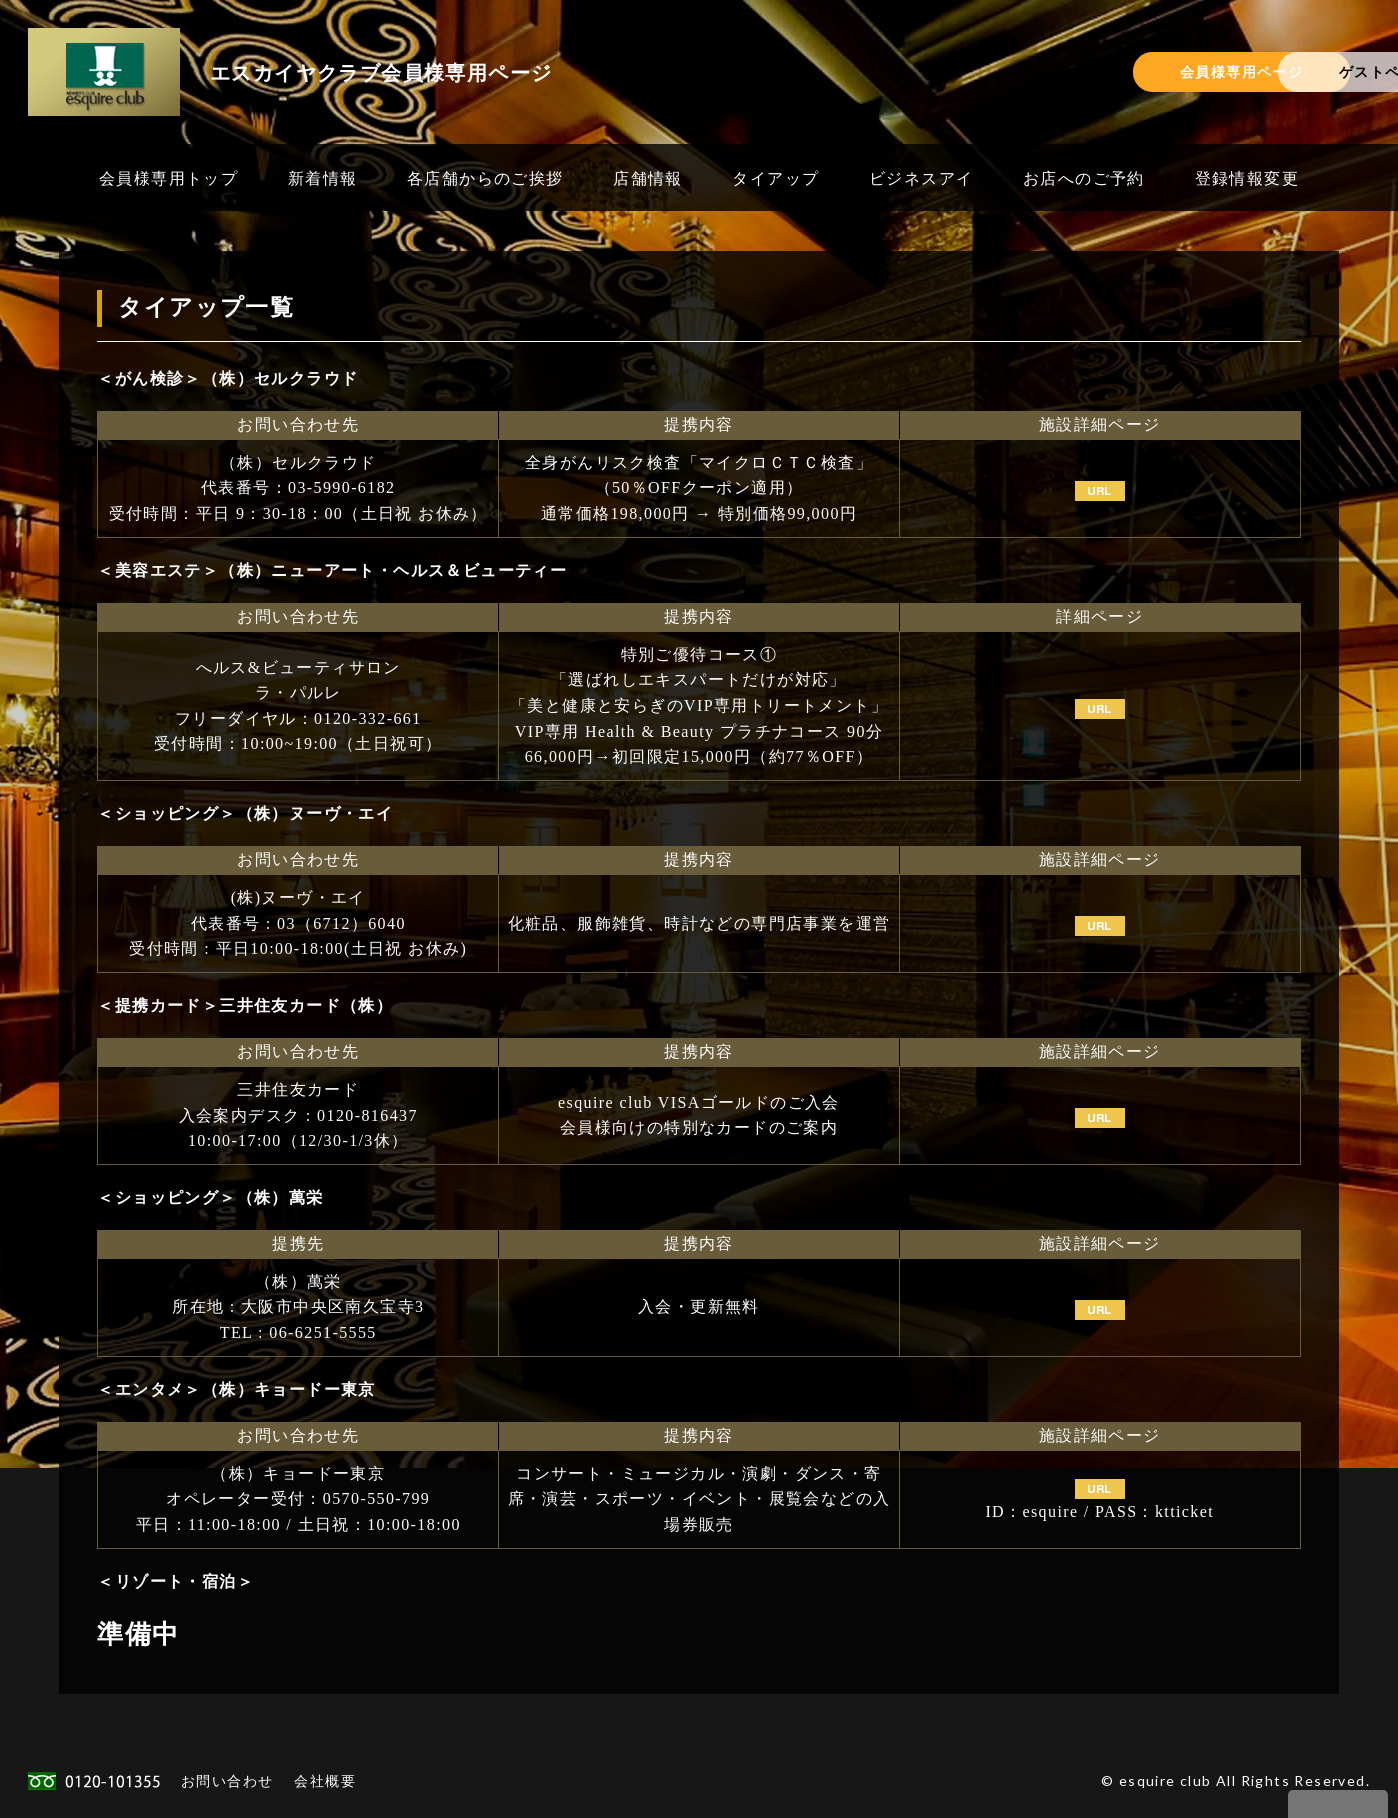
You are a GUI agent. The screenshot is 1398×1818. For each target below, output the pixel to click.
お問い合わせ (227, 1780)
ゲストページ (1260, 71)
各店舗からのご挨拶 (485, 177)
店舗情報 (648, 177)
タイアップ (775, 177)
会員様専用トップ (168, 177)
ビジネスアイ (921, 177)
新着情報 (323, 177)
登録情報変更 (1247, 177)
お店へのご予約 (1084, 177)
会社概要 (325, 1780)
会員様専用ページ (1018, 71)
